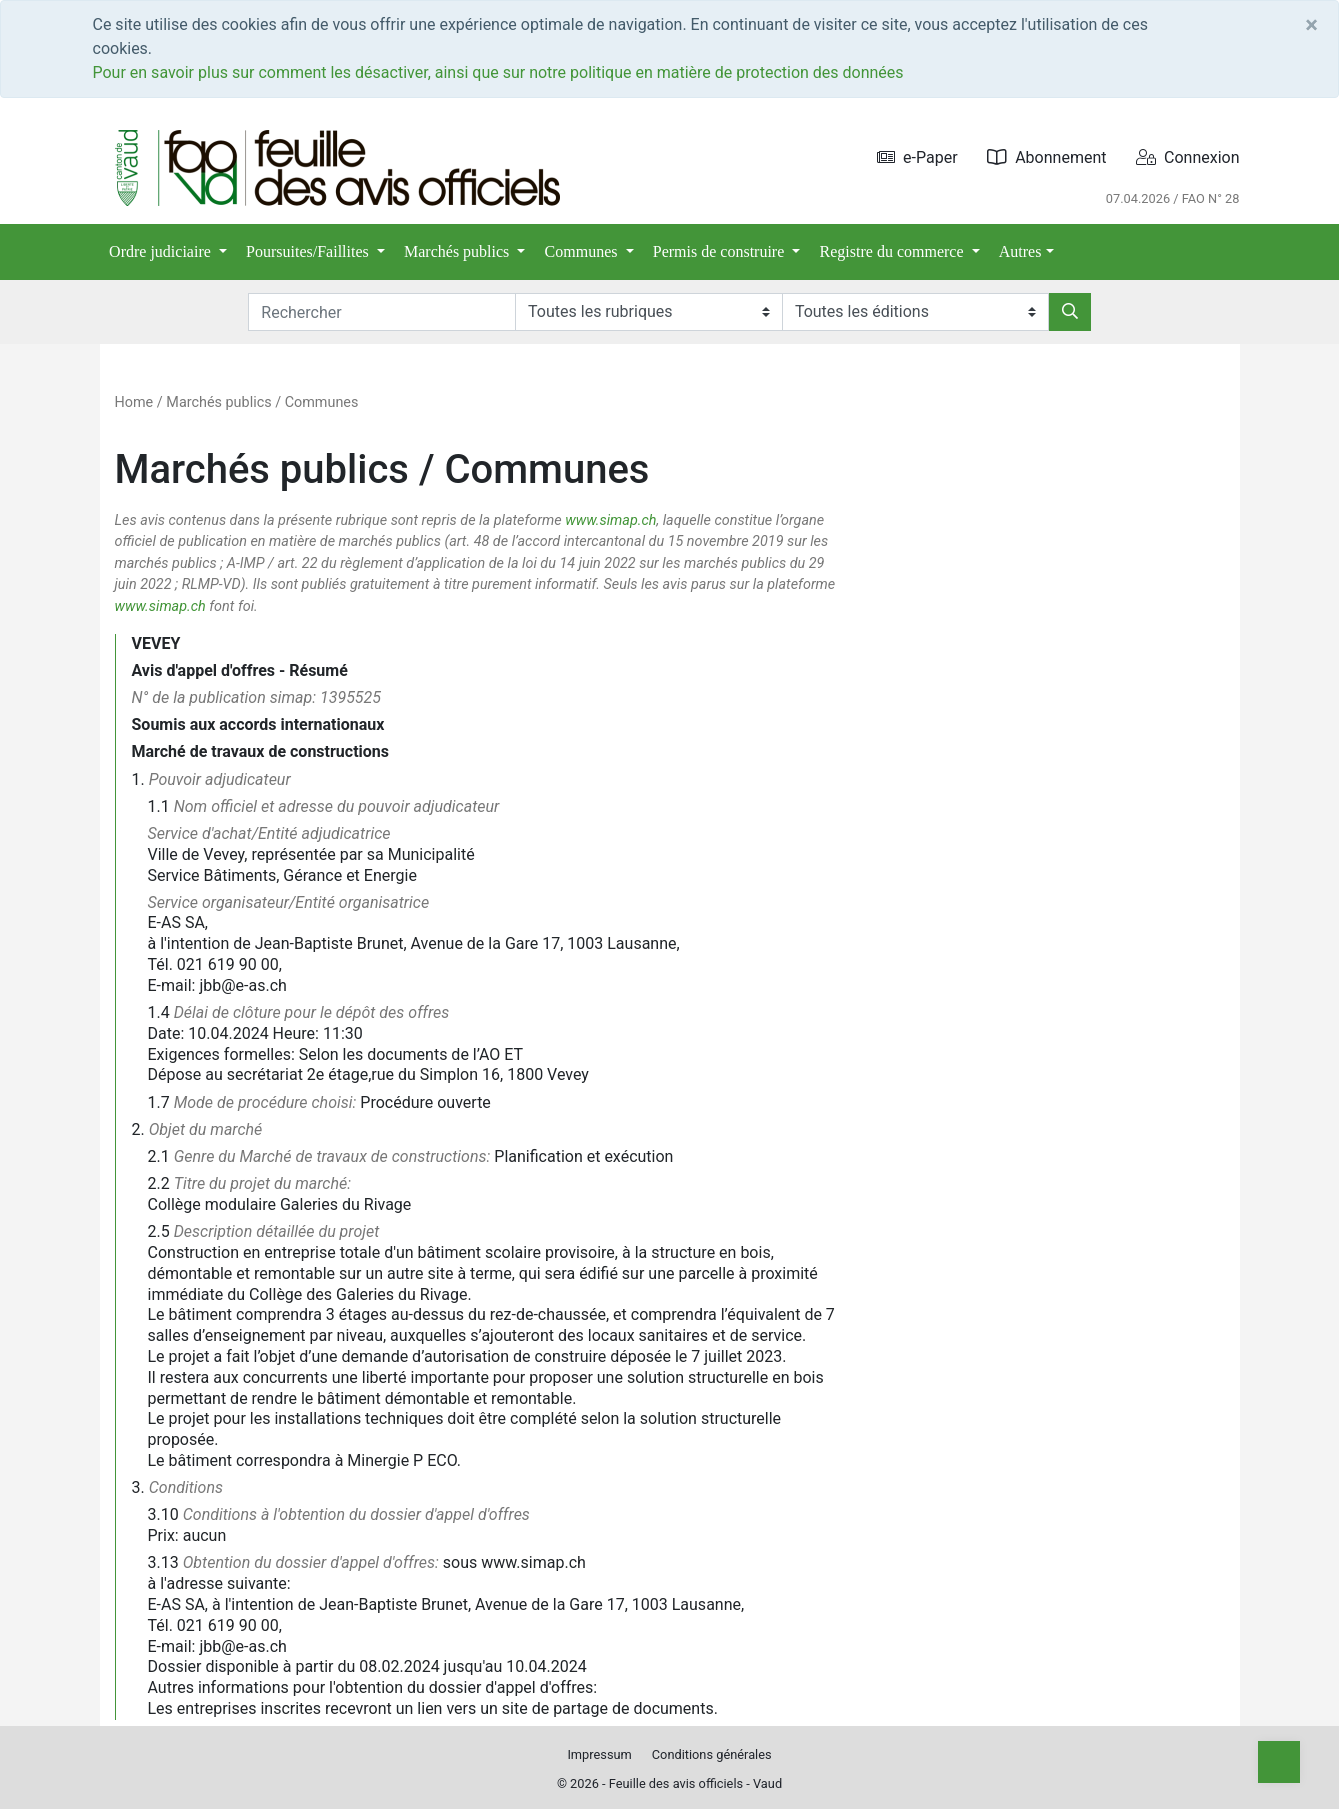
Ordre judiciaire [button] (162, 251)
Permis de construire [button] (721, 251)
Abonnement (1046, 157)
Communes (322, 402)
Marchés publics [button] (458, 251)
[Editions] (915, 312)
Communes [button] (583, 251)
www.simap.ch (610, 520)
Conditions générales (712, 1754)
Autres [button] (1020, 251)
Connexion (1187, 157)
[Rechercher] (1070, 312)
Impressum (599, 1754)
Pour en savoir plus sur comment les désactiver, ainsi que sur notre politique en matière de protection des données (498, 72)
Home (134, 402)
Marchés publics (218, 402)
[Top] (1279, 1762)
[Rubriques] (648, 312)
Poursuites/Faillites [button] (309, 251)
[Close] (1311, 25)
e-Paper (917, 157)
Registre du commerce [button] (894, 251)
